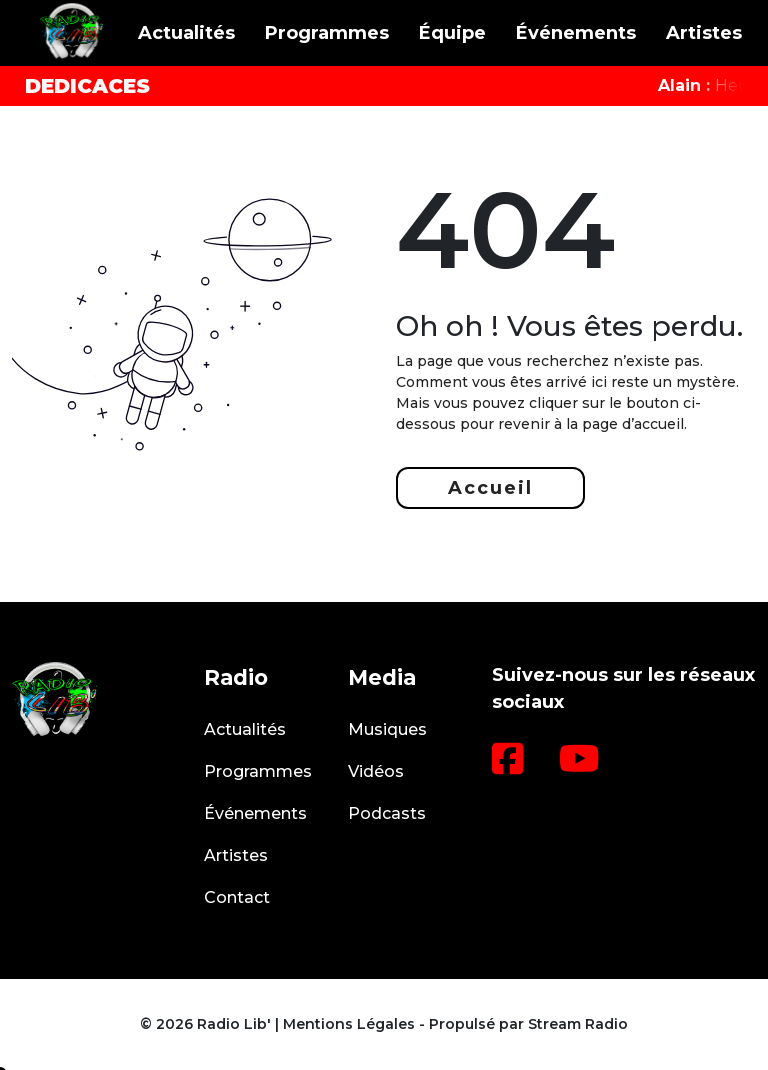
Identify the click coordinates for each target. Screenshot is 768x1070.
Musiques (387, 729)
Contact (237, 897)
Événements (576, 33)
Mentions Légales (349, 1024)
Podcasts (387, 813)
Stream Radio (578, 1024)
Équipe (452, 33)
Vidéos (376, 771)
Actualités (186, 33)
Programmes (327, 33)
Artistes (704, 33)
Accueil (490, 488)
